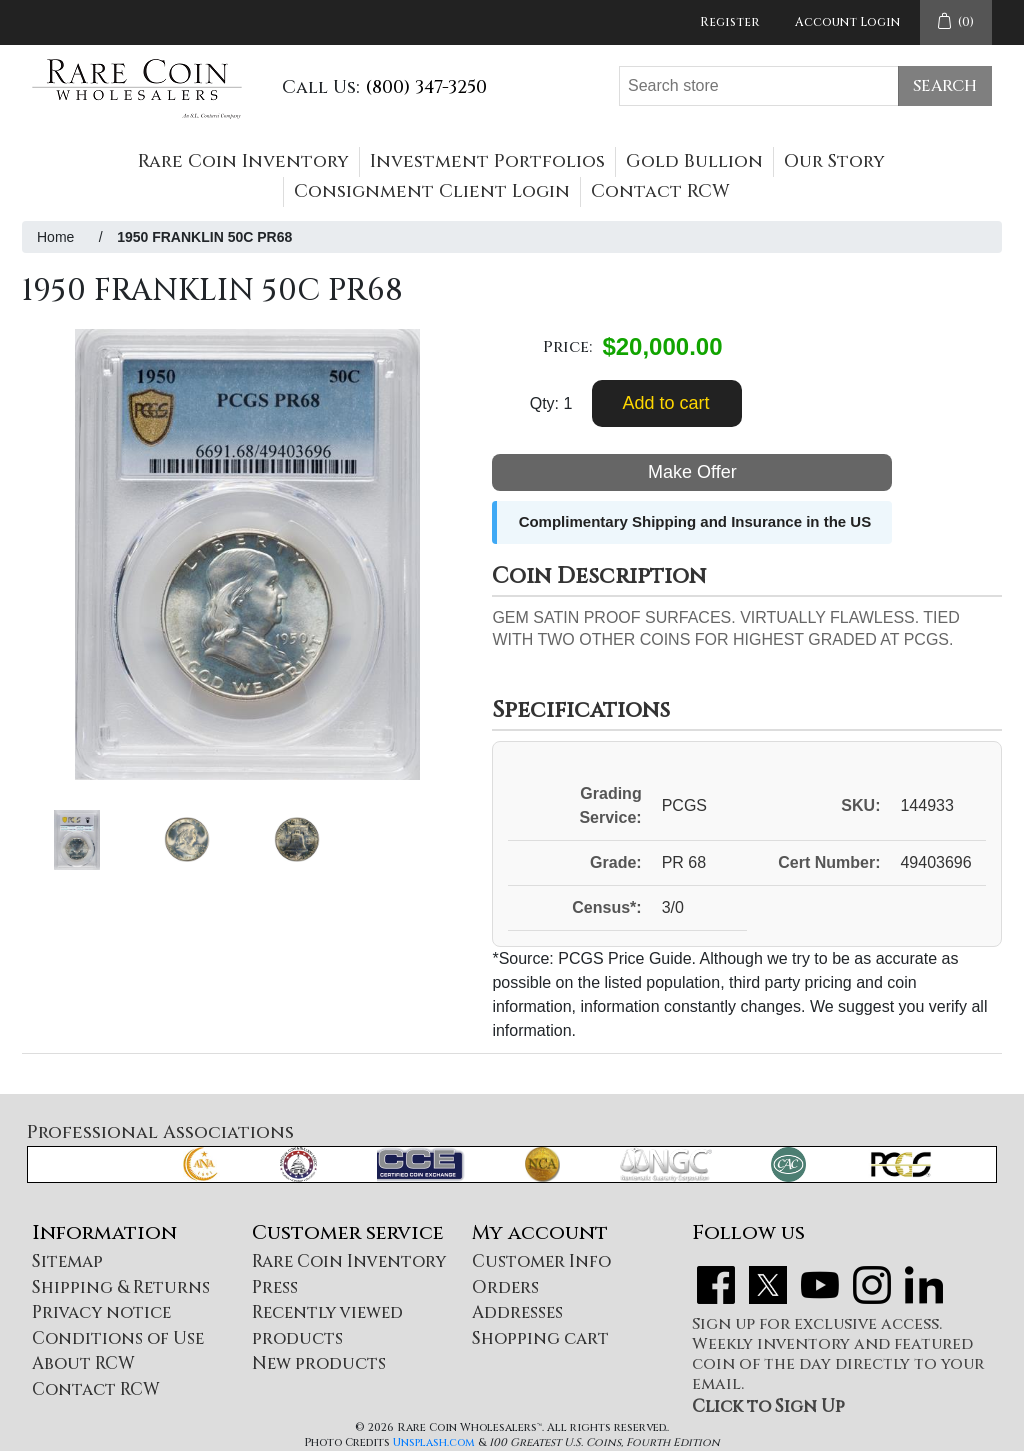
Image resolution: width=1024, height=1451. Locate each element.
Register (729, 22)
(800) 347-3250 (426, 87)
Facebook (716, 1285)
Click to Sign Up (768, 1406)
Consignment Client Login (432, 191)
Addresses (517, 1312)
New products (319, 1363)
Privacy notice (101, 1312)
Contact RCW (660, 191)
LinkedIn (924, 1285)
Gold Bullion (694, 161)
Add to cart (665, 403)
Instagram (872, 1285)
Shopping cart (540, 1338)
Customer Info (541, 1261)
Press (275, 1287)
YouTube (820, 1285)
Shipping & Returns (121, 1287)
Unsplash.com (434, 1442)
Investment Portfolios (487, 161)
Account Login (847, 22)
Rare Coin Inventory (243, 161)
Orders (505, 1287)
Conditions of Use (118, 1338)
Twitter (768, 1285)
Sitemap (67, 1261)
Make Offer (692, 472)
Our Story (834, 161)
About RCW (83, 1363)
